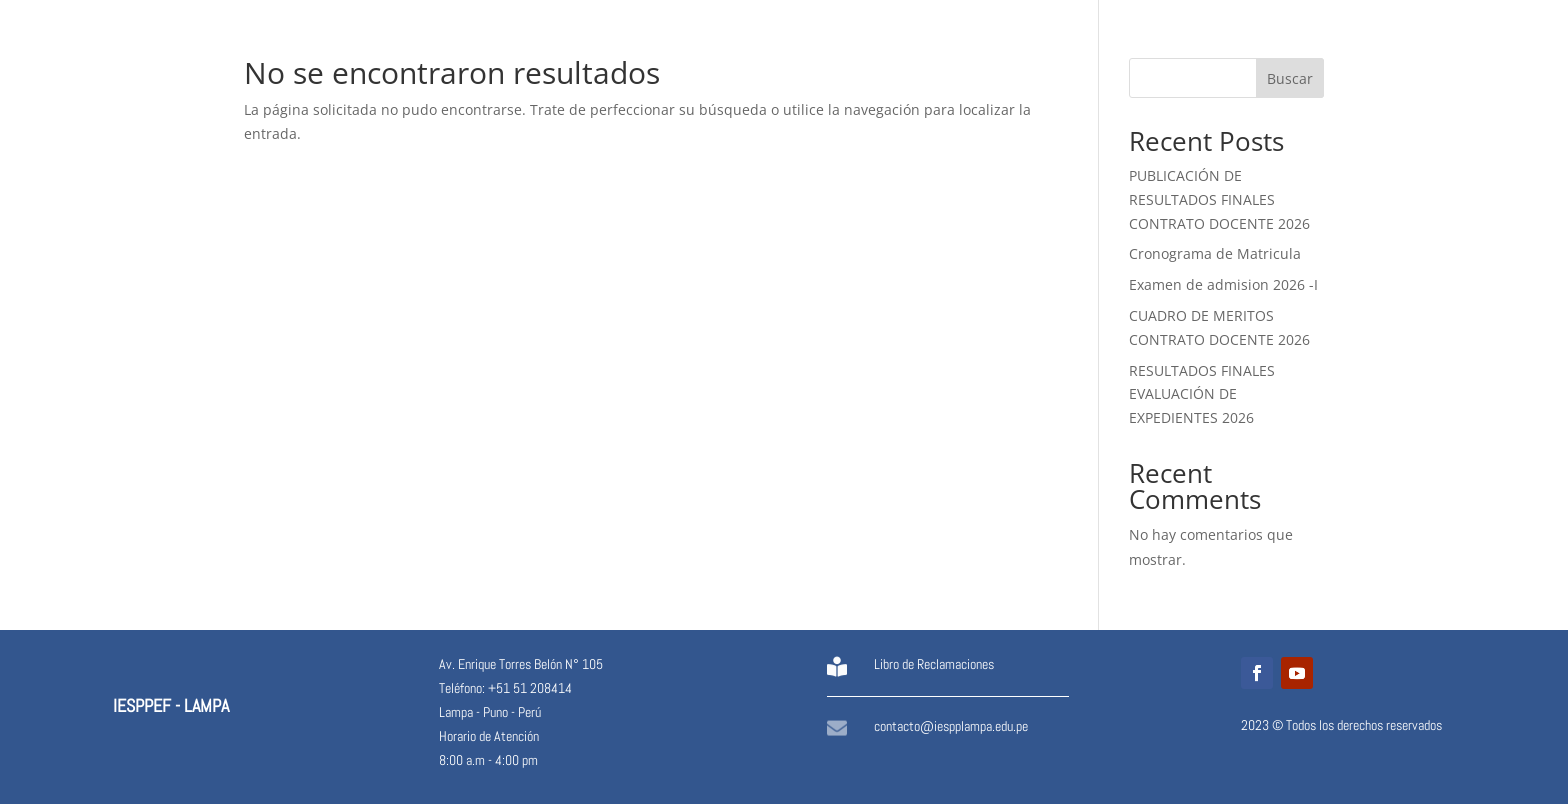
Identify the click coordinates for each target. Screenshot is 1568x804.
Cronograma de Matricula (1215, 253)
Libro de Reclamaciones (934, 664)
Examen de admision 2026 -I (1223, 284)
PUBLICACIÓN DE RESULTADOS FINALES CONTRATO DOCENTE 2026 (1219, 199)
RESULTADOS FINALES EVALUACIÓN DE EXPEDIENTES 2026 (1202, 394)
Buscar (1290, 78)
